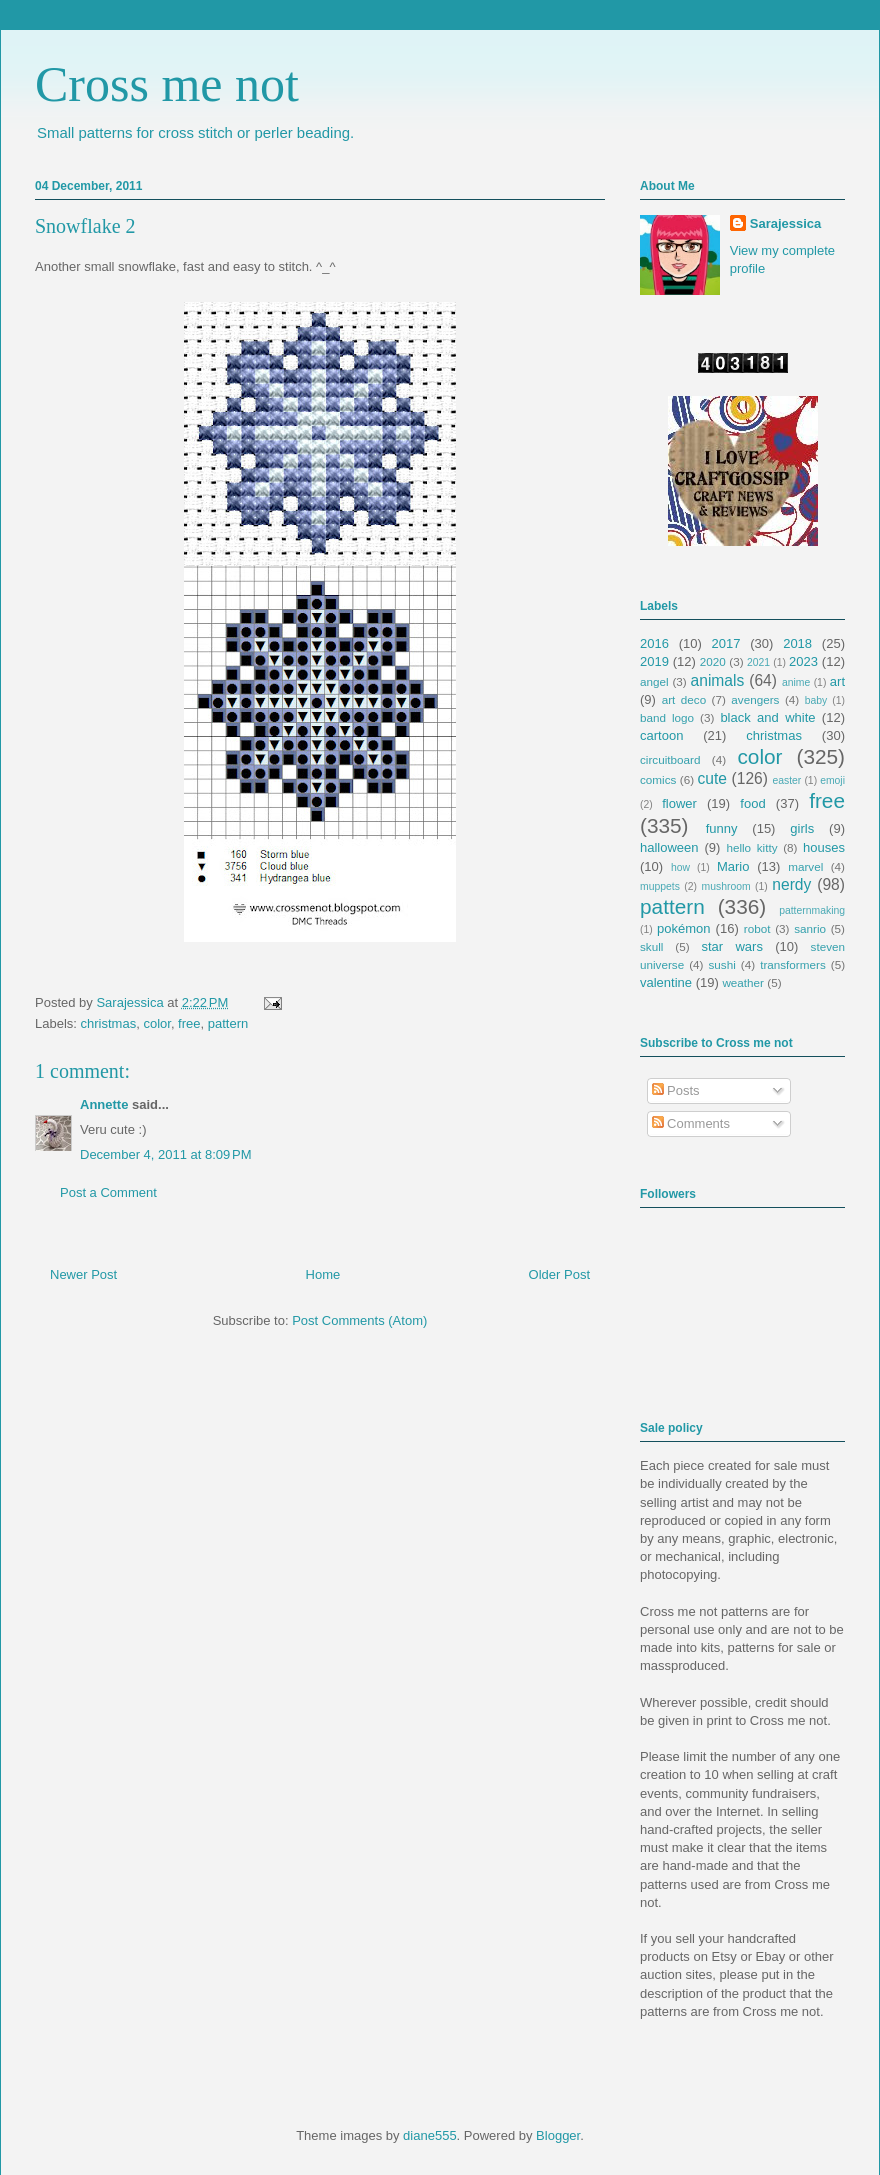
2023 (803, 661)
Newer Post (83, 1274)
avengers (755, 699)
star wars (732, 946)
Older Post (559, 1274)
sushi (722, 964)
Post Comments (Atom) (359, 1320)
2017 (726, 643)
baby (816, 700)
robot (757, 928)
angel (654, 681)
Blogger (558, 2135)
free (189, 1023)
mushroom (726, 886)
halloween (669, 847)
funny (722, 828)
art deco (684, 699)
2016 (654, 643)
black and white (767, 717)
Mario (733, 866)
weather (743, 982)
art (837, 681)
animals (718, 680)
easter (786, 780)
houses (824, 847)
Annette (104, 1104)
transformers (793, 964)
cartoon (661, 735)
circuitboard (670, 759)
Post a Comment (108, 1192)
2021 (758, 662)
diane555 (430, 2135)
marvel (805, 866)
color (156, 1023)
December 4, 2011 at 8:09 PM (166, 1154)
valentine (666, 982)
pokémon (683, 928)
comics (658, 779)
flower (679, 803)
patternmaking (812, 910)
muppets (660, 886)
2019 (654, 661)
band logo (667, 717)
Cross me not (167, 84)
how (680, 867)
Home (323, 1274)
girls (802, 828)
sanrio (810, 928)
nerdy (791, 884)
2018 (797, 643)
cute (712, 778)
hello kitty (751, 847)
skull (651, 946)
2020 (713, 661)
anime (796, 682)
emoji (832, 780)
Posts (676, 1090)
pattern (228, 1023)
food (752, 803)
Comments (691, 1123)
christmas (109, 1023)
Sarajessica (131, 1002)
